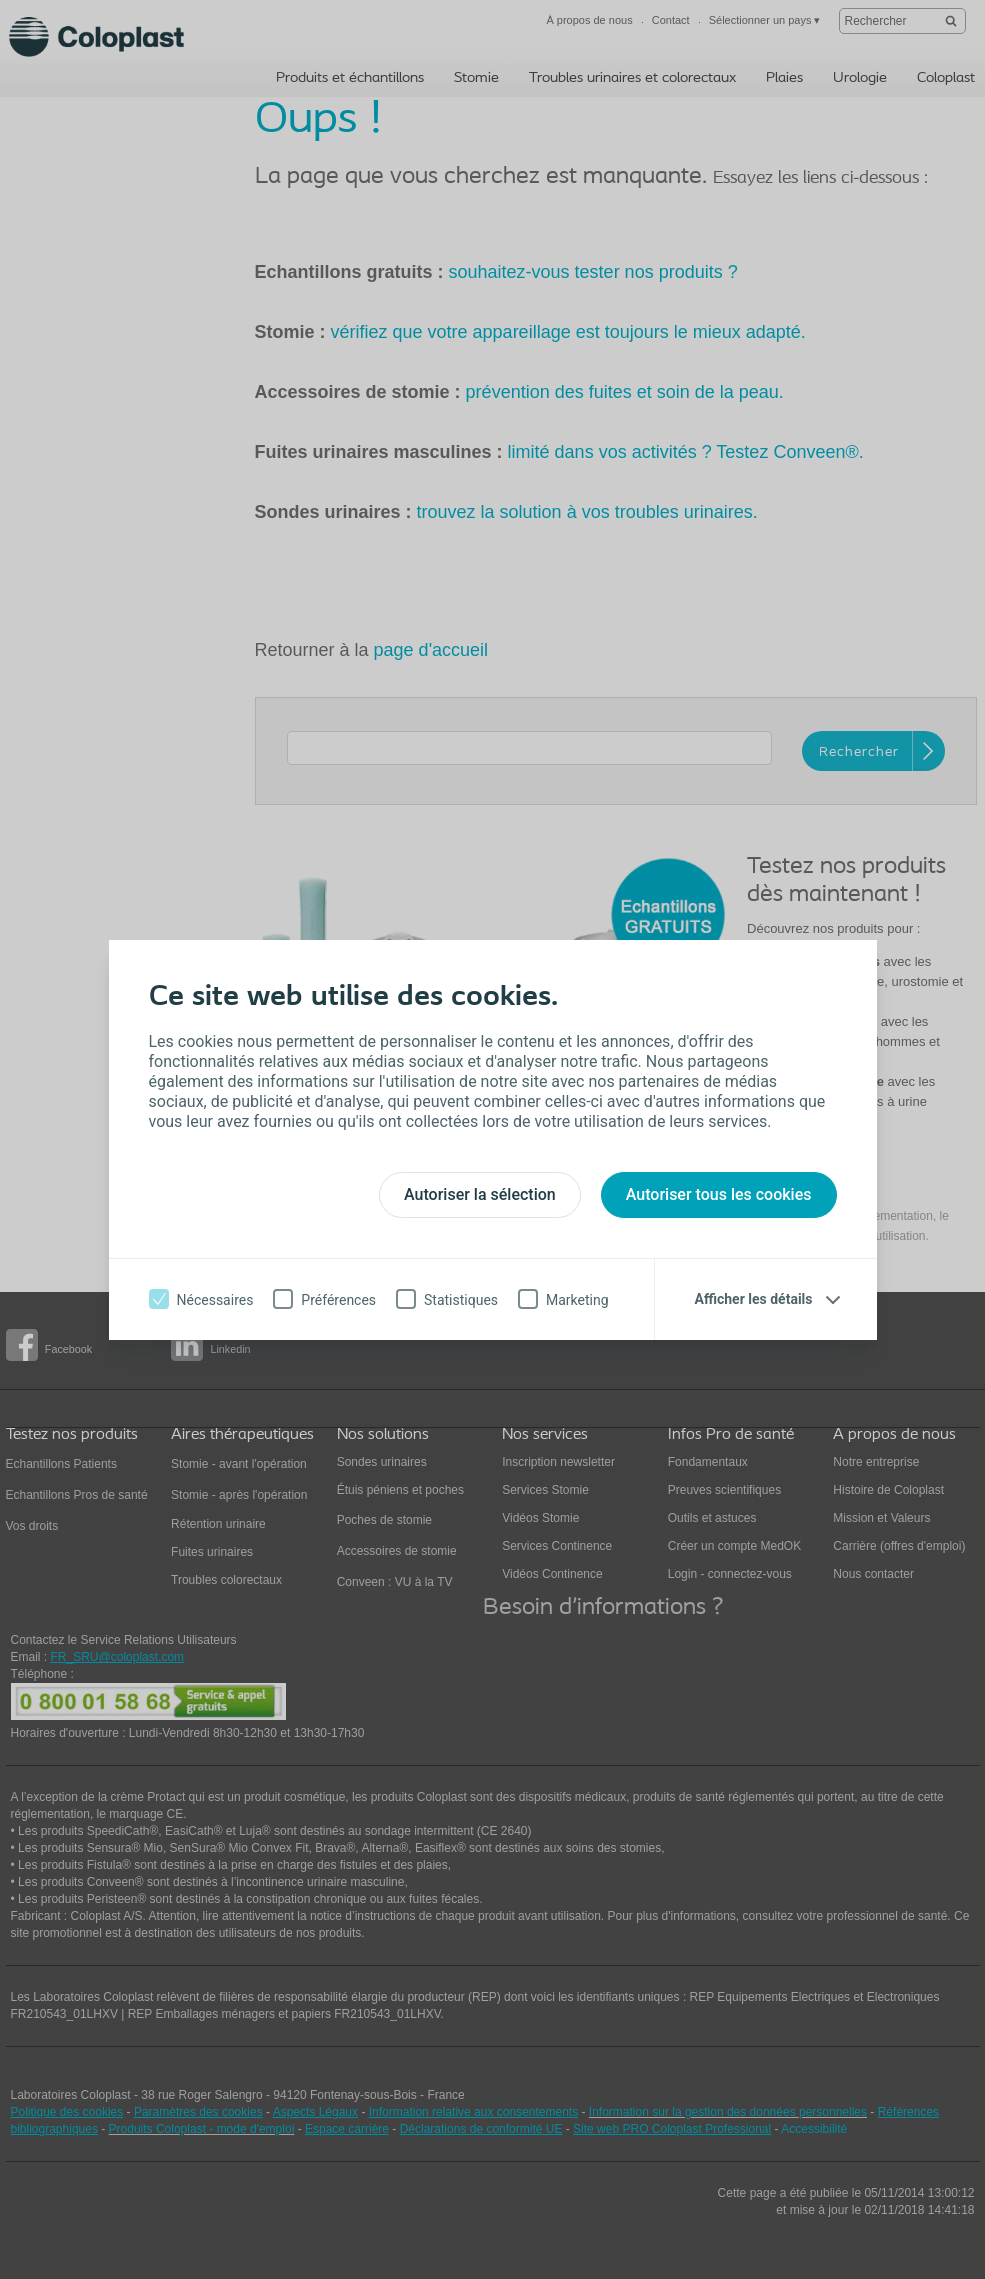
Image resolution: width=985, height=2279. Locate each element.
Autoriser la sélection (480, 1194)
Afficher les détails (754, 1299)
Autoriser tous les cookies (719, 1194)
